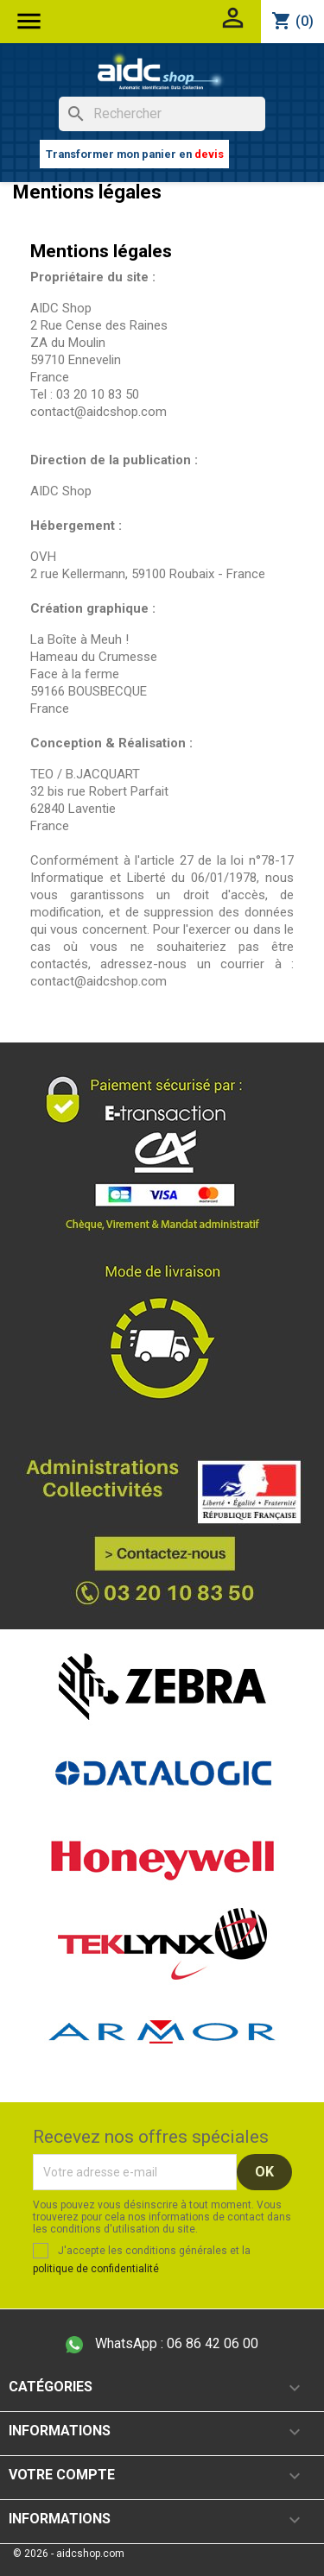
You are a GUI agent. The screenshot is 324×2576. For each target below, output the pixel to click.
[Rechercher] (162, 114)
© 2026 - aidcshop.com (68, 2554)
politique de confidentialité (96, 2269)
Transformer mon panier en (135, 154)
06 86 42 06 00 (162, 2344)
